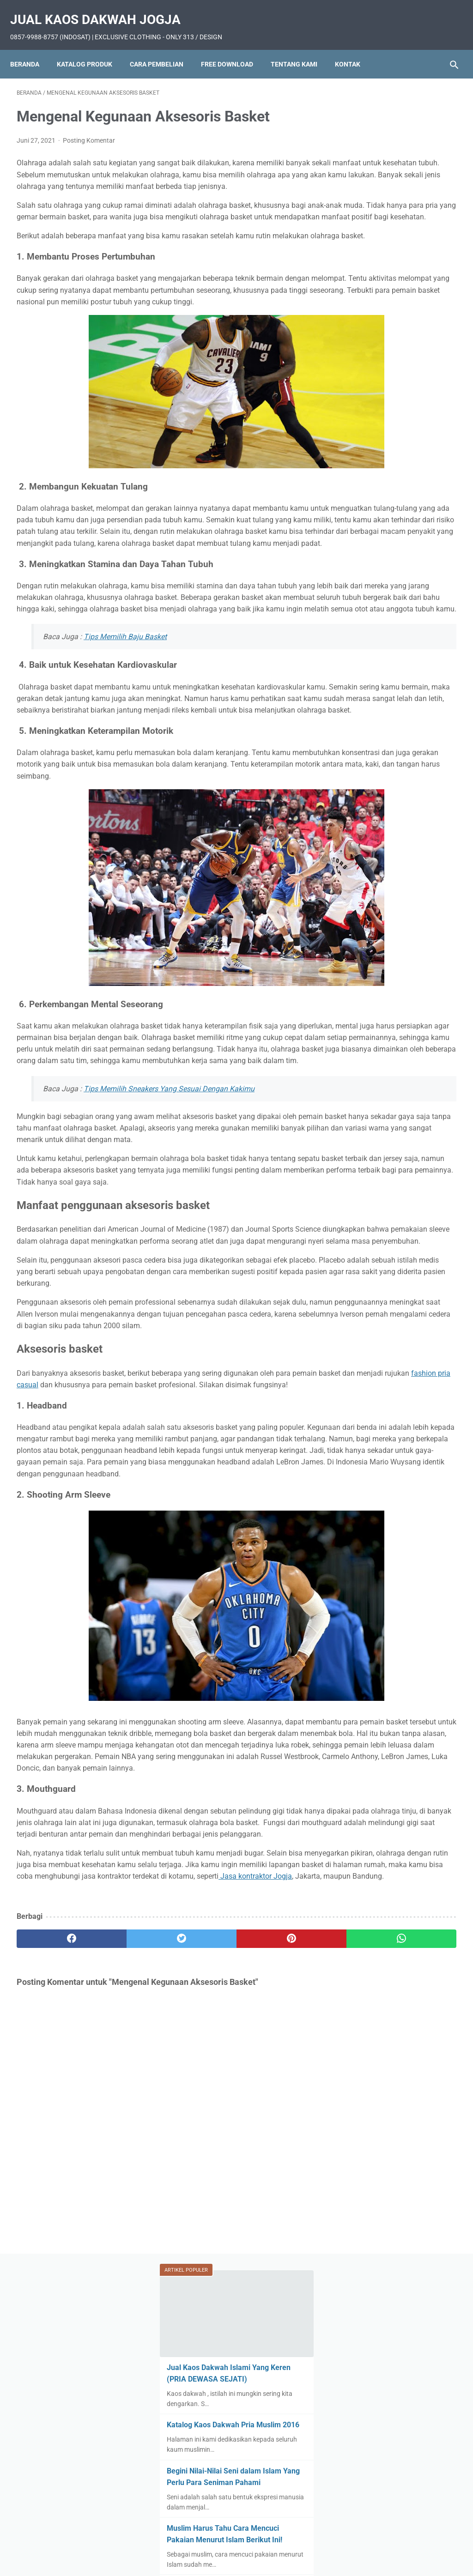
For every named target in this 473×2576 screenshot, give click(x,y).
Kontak (354, 48)
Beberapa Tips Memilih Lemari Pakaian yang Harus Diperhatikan (396, 447)
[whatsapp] (273, 2227)
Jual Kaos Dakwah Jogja (102, 9)
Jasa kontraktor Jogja (255, 2153)
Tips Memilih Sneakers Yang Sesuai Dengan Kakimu (169, 1227)
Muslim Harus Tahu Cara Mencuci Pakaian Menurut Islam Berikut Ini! (393, 367)
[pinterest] (199, 2227)
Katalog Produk (91, 48)
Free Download (233, 48)
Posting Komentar (89, 131)
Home (116, 2542)
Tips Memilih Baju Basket (125, 719)
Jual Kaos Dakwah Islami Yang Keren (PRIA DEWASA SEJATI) (396, 171)
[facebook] (53, 2227)
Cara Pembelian (163, 48)
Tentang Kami (300, 48)
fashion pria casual (166, 1582)
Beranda (31, 48)
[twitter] (127, 2227)
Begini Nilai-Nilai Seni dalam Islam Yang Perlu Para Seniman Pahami (397, 298)
